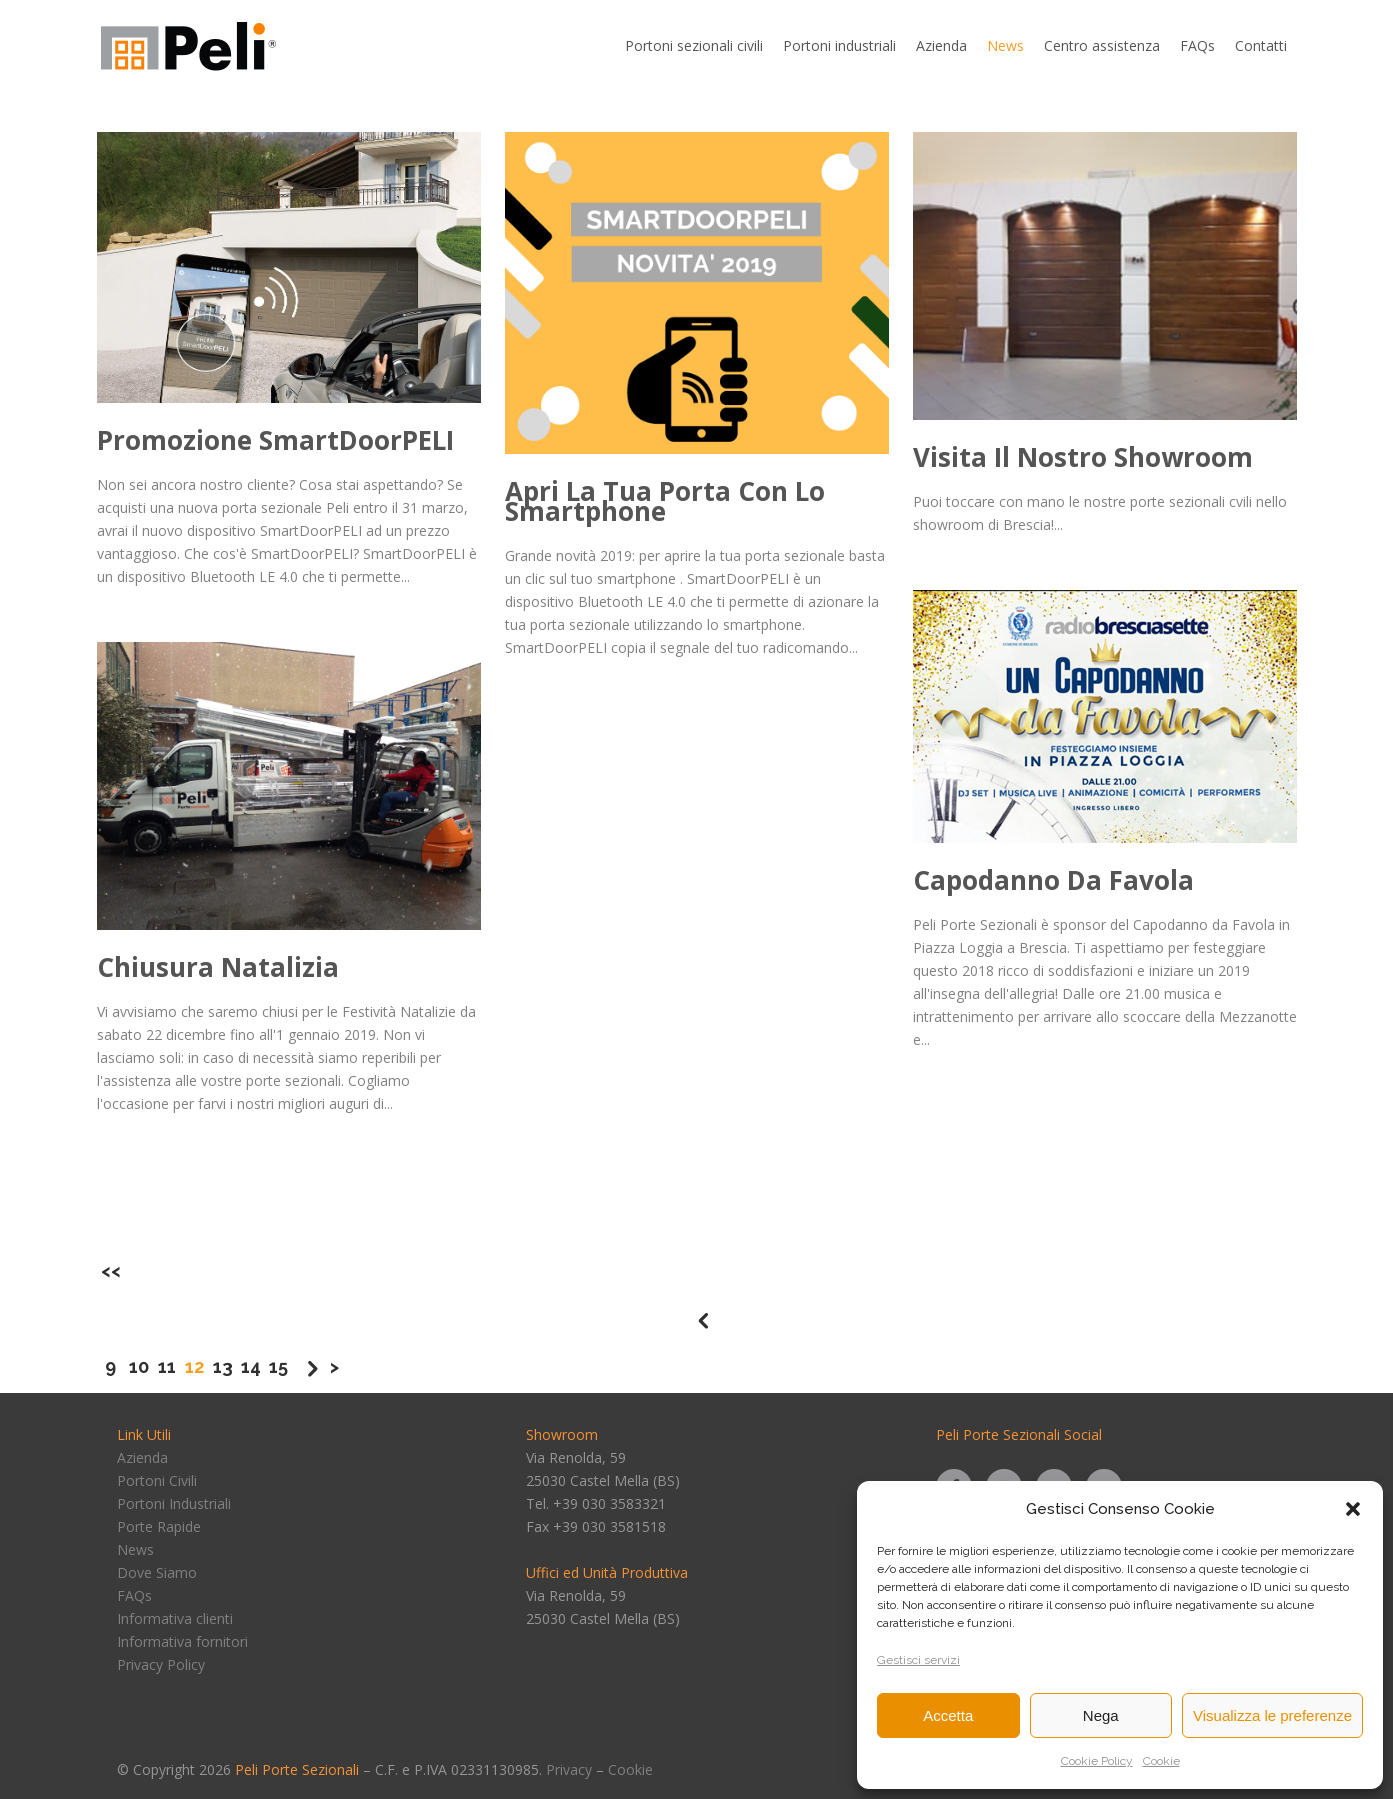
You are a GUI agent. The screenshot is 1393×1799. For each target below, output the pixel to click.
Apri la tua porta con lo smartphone (665, 501)
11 (167, 1366)
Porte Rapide (159, 1526)
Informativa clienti (175, 1618)
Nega (1101, 1715)
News (135, 1549)
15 (278, 1366)
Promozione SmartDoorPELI (275, 440)
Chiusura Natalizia (218, 967)
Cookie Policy (1097, 1761)
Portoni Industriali (174, 1503)
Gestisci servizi (918, 1660)
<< (111, 1270)
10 (139, 1366)
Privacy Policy (161, 1664)
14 (251, 1366)
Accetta (948, 1715)
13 (223, 1366)
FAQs (134, 1595)
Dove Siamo (157, 1572)
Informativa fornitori (182, 1641)
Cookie (1161, 1761)
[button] (1353, 1509)
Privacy (569, 1769)
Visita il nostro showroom (1083, 457)
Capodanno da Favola (1053, 880)
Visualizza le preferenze (1272, 1715)
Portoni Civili (157, 1480)
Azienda (142, 1457)
